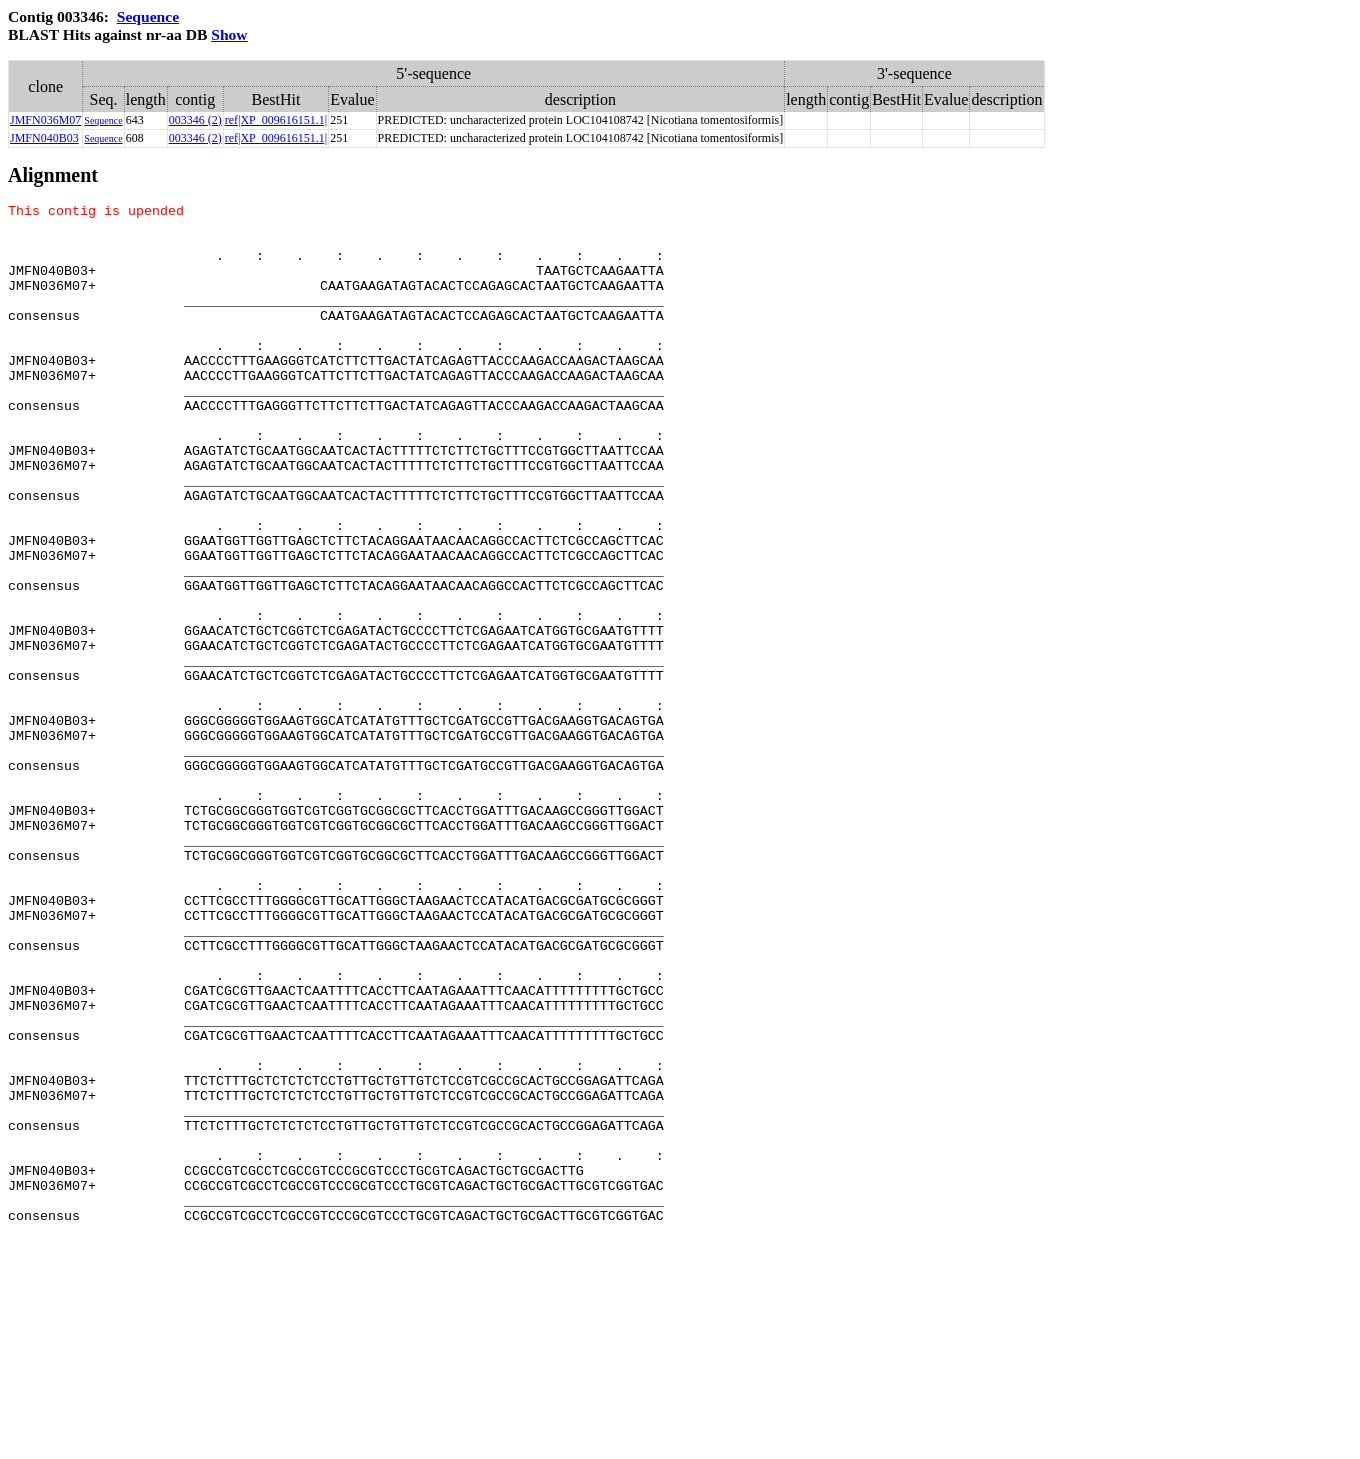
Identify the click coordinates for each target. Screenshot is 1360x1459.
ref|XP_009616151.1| (276, 120)
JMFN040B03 (44, 138)
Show (229, 34)
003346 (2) (195, 120)
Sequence (148, 16)
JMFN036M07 (45, 120)
